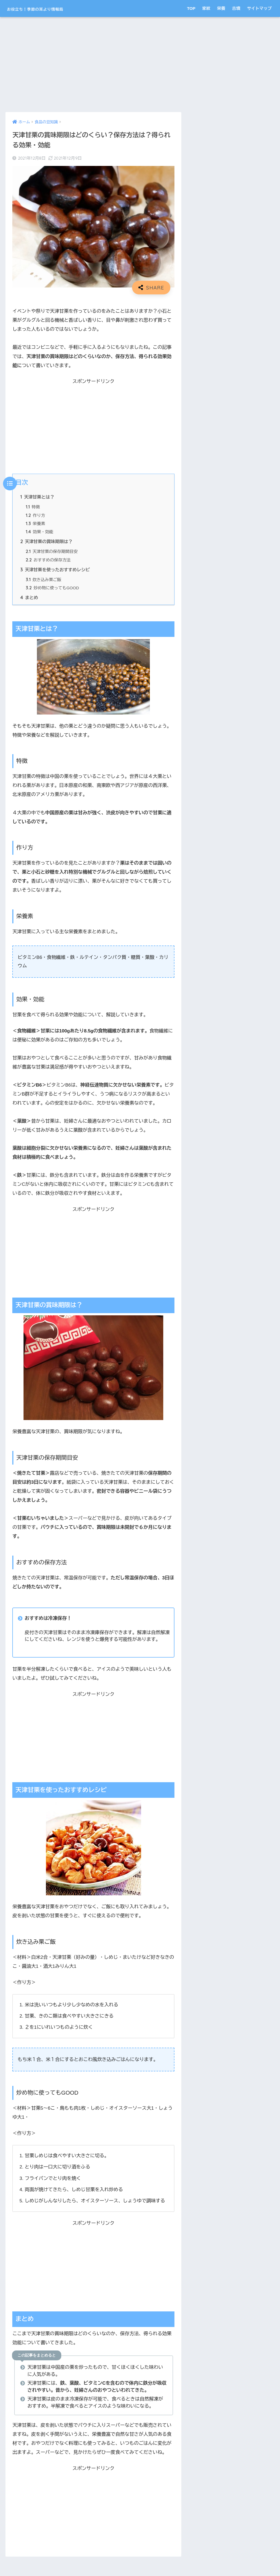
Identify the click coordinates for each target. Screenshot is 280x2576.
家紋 (206, 8)
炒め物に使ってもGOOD (53, 590)
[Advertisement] (93, 64)
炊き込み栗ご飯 (44, 582)
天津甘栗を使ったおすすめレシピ (55, 571)
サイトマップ (259, 8)
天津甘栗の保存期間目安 (52, 553)
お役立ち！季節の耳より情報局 (53, 8)
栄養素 (36, 524)
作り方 (36, 516)
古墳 (236, 8)
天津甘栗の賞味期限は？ (47, 543)
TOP (191, 8)
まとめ (29, 600)
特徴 (33, 507)
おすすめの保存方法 (49, 562)
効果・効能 (40, 533)
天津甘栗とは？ (37, 497)
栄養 (221, 8)
